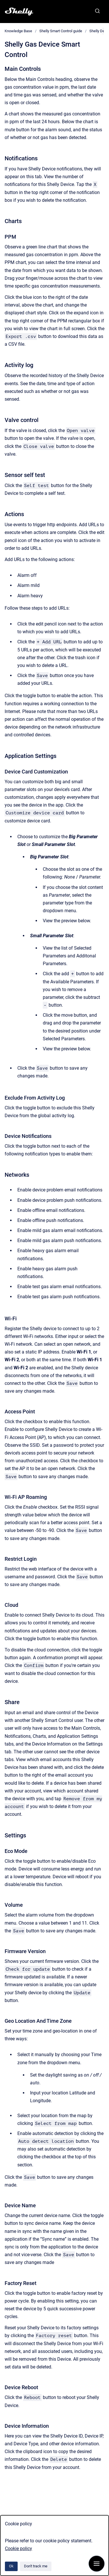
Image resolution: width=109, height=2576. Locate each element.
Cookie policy (18, 2548)
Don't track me (35, 2566)
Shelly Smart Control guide (60, 31)
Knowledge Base (18, 31)
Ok (11, 2566)
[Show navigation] (96, 2563)
